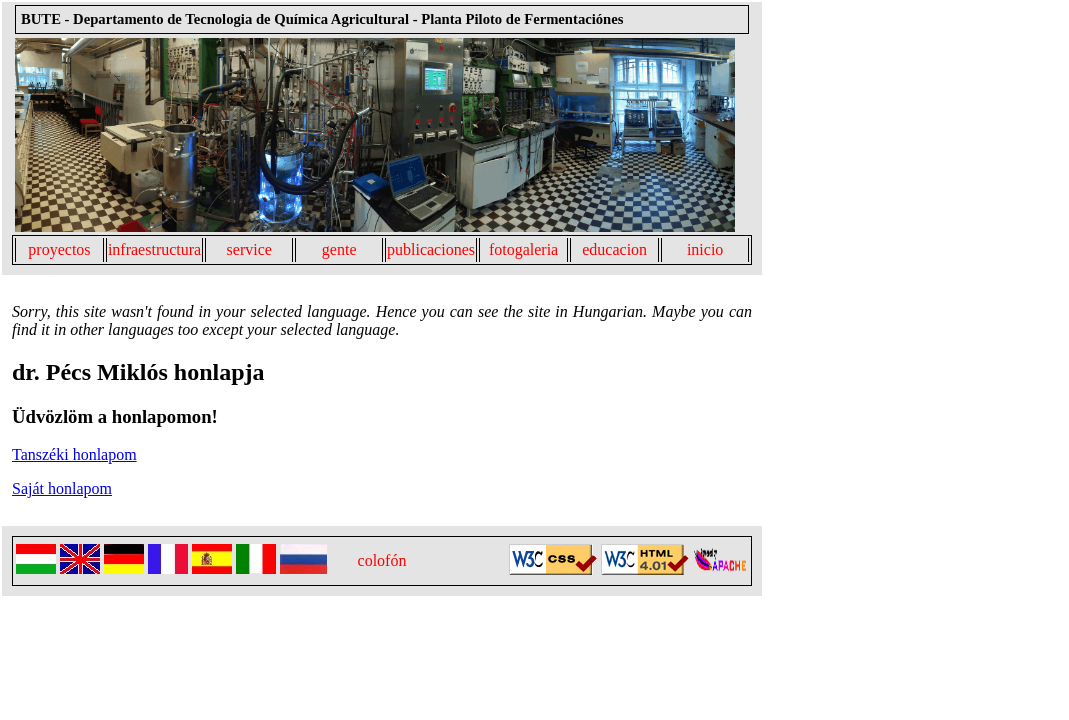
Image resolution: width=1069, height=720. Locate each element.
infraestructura (154, 249)
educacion (614, 249)
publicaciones (431, 249)
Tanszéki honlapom (74, 454)
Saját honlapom (62, 488)
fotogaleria (523, 249)
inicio (705, 249)
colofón (382, 560)
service (249, 249)
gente (339, 249)
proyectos (59, 249)
